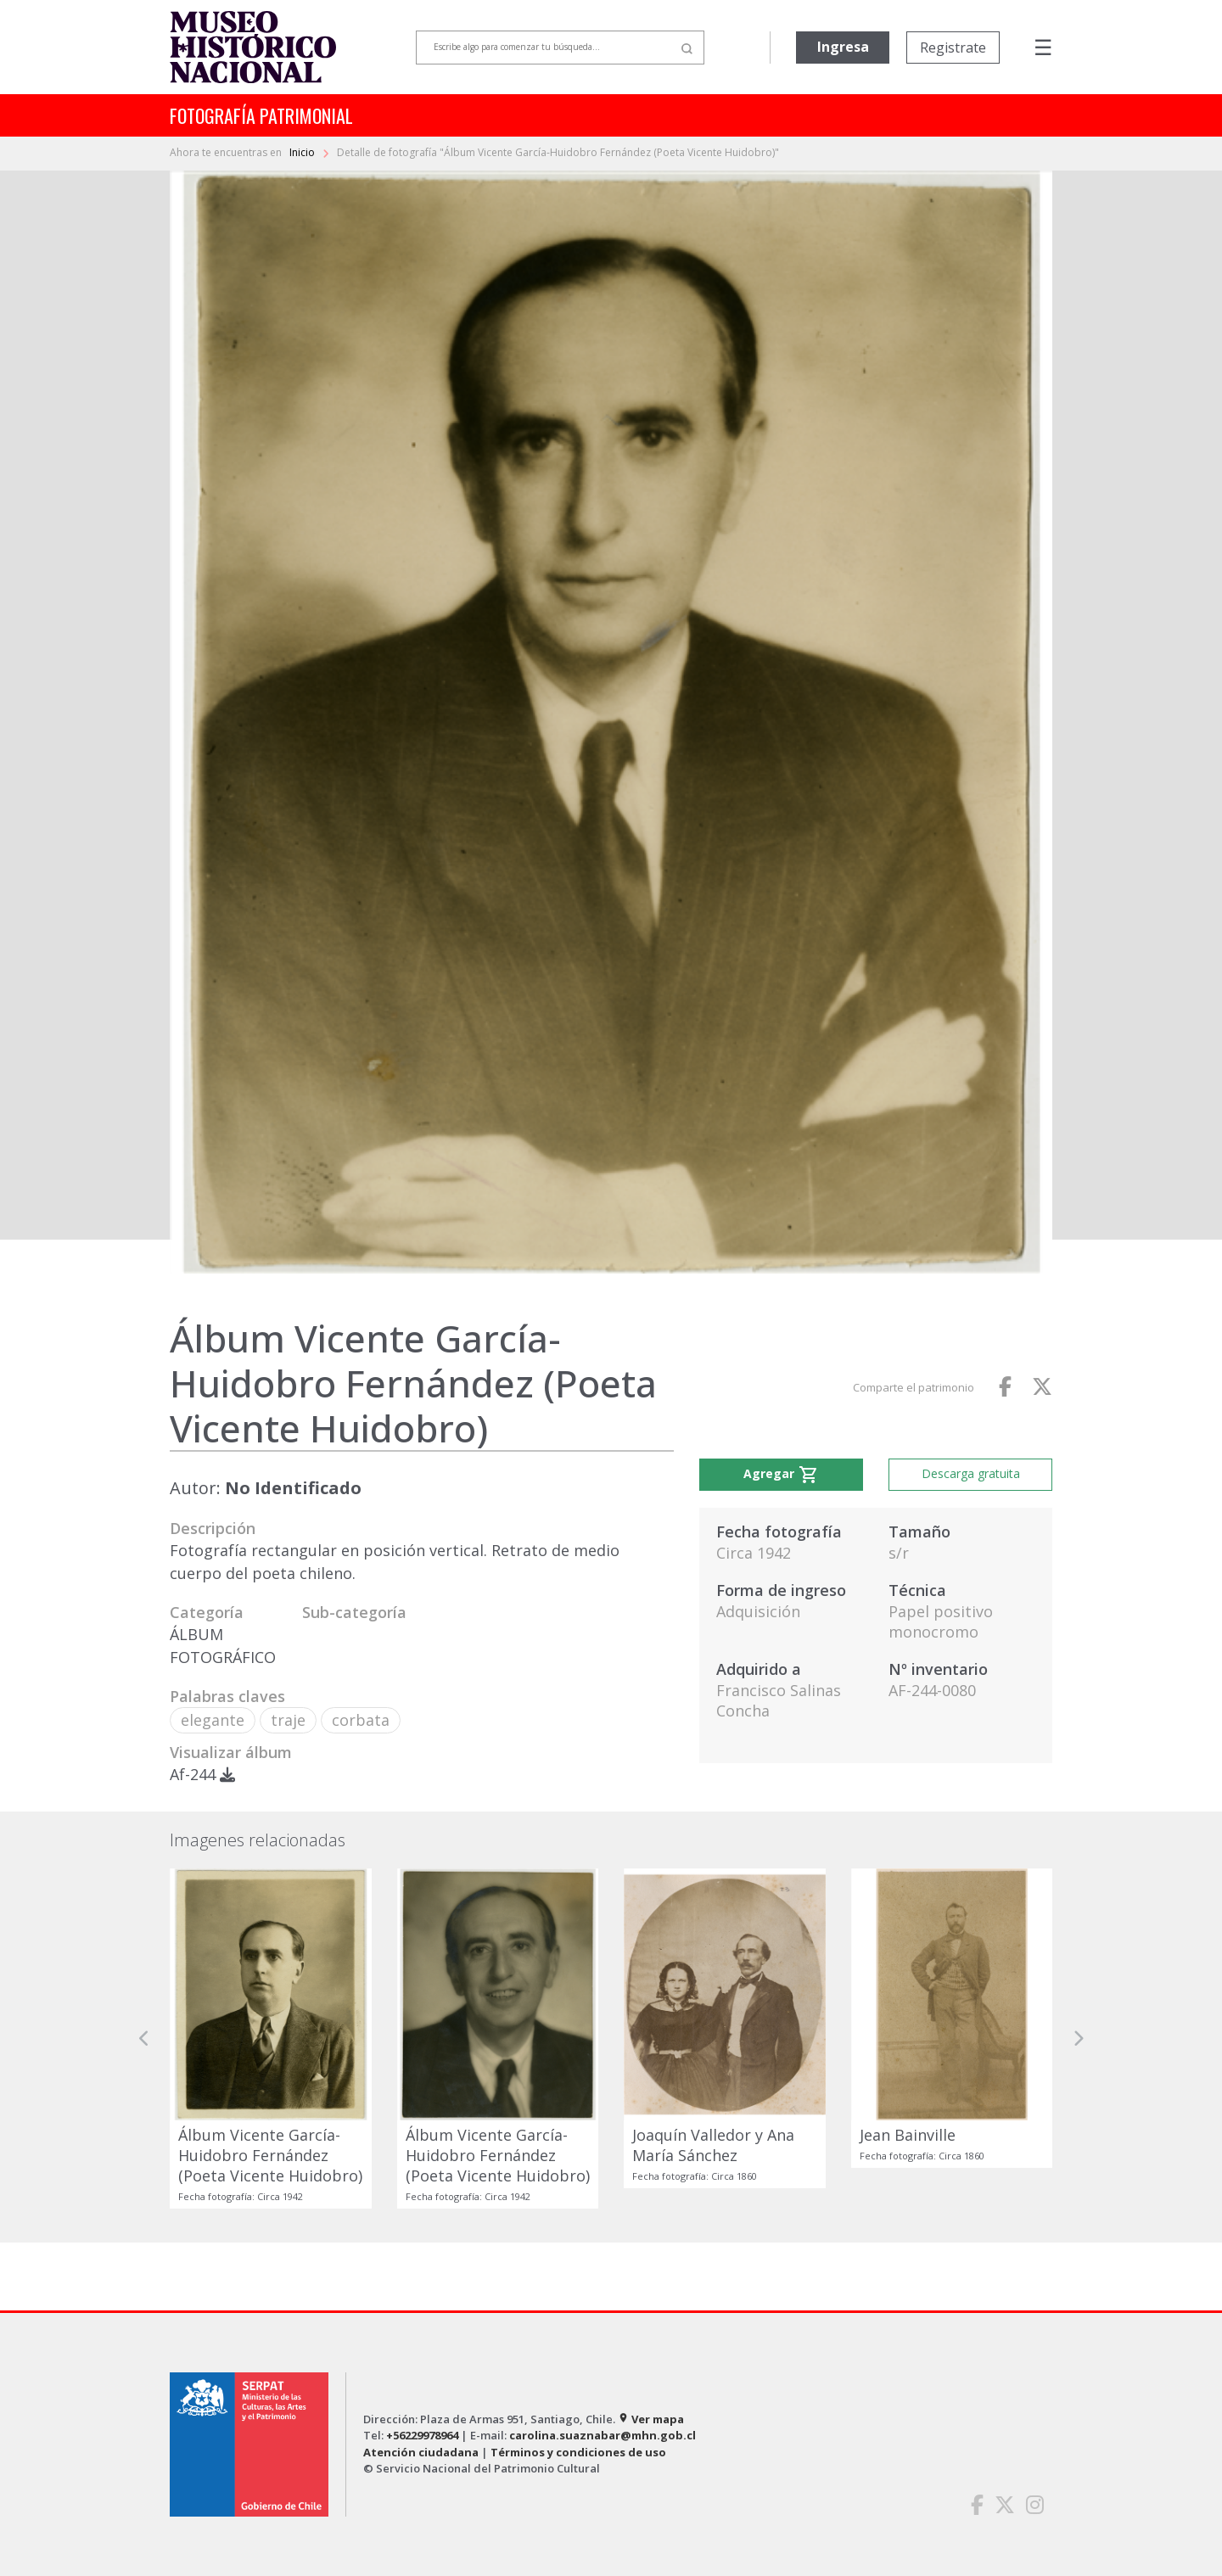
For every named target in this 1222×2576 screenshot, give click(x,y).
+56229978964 (422, 2435)
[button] (144, 2038)
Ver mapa (651, 2419)
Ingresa (843, 46)
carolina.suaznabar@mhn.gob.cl (602, 2435)
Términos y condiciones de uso (578, 2452)
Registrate (953, 47)
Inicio (303, 152)
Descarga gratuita (971, 1473)
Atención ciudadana (421, 2452)
